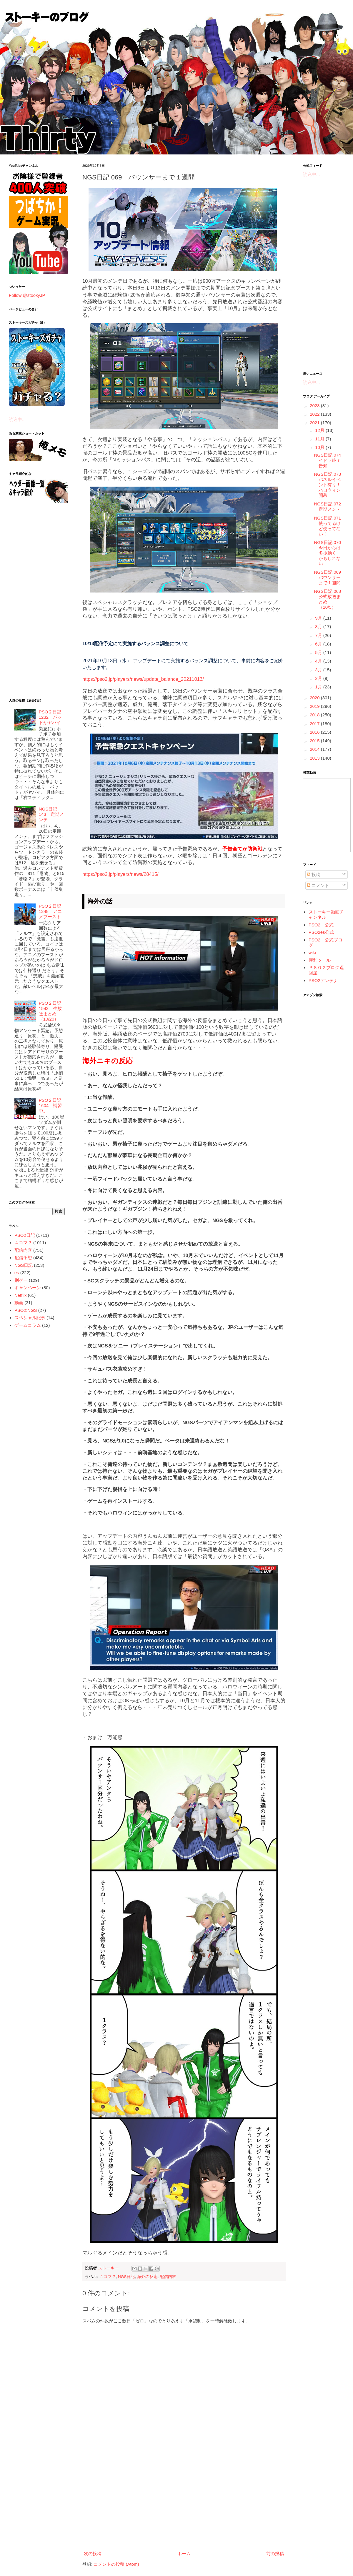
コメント (318, 885)
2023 (315, 405)
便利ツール (320, 960)
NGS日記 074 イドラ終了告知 (330, 460)
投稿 (313, 874)
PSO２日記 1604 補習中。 (50, 1105)
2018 (315, 714)
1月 (319, 686)
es (16, 1272)
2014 (315, 749)
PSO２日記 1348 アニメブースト (50, 911)
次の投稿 (92, 2553)
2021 (315, 422)
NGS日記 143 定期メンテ (51, 814)
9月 (319, 617)
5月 (319, 652)
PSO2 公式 (321, 924)
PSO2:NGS (25, 1310)
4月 (319, 660)
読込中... (17, 419)
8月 (319, 626)
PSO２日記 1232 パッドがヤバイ (50, 717)
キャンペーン (27, 1287)
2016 (315, 732)
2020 (315, 697)
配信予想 (23, 1257)
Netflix (20, 1295)
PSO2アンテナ (323, 980)
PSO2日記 (24, 1235)
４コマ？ (107, 2276)
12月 (320, 430)
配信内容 (168, 2276)
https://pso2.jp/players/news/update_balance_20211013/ (143, 679)
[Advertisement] (183, 2500)
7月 (319, 635)
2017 (315, 723)
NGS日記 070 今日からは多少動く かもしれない (330, 553)
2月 (319, 678)
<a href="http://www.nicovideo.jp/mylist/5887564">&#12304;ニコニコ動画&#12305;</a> (327, 815)
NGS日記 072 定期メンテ (330, 506)
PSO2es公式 (321, 932)
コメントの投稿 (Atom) (116, 2564)
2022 (315, 414)
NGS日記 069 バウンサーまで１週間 (330, 577)
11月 (320, 438)
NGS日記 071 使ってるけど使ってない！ (330, 525)
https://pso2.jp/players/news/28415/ (120, 874)
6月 (319, 643)
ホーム (184, 2553)
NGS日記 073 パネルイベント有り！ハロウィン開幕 (330, 485)
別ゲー (21, 1280)
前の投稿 (275, 2553)
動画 (18, 1302)
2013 (315, 758)
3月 (319, 669)
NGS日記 (126, 2276)
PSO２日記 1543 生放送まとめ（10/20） (50, 1011)
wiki (312, 952)
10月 (320, 447)
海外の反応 (147, 2276)
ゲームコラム (27, 1325)
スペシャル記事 (29, 1317)
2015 (315, 740)
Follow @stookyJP (27, 295)
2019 (315, 706)
